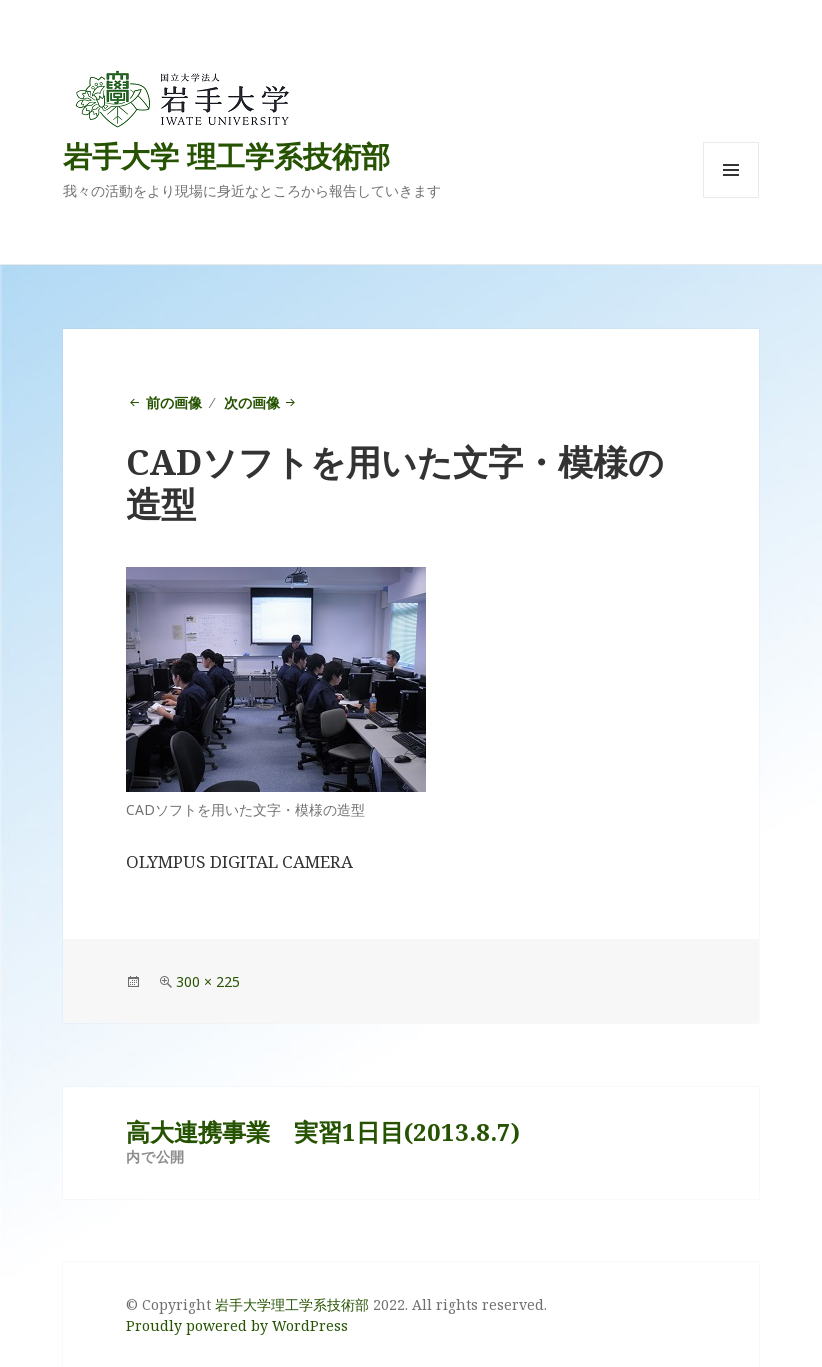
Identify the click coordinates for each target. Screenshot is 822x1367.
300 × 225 (208, 981)
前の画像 (174, 402)
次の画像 (252, 402)
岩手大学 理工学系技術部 (226, 155)
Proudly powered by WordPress (237, 1325)
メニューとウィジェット (731, 197)
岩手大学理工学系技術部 (292, 1304)
